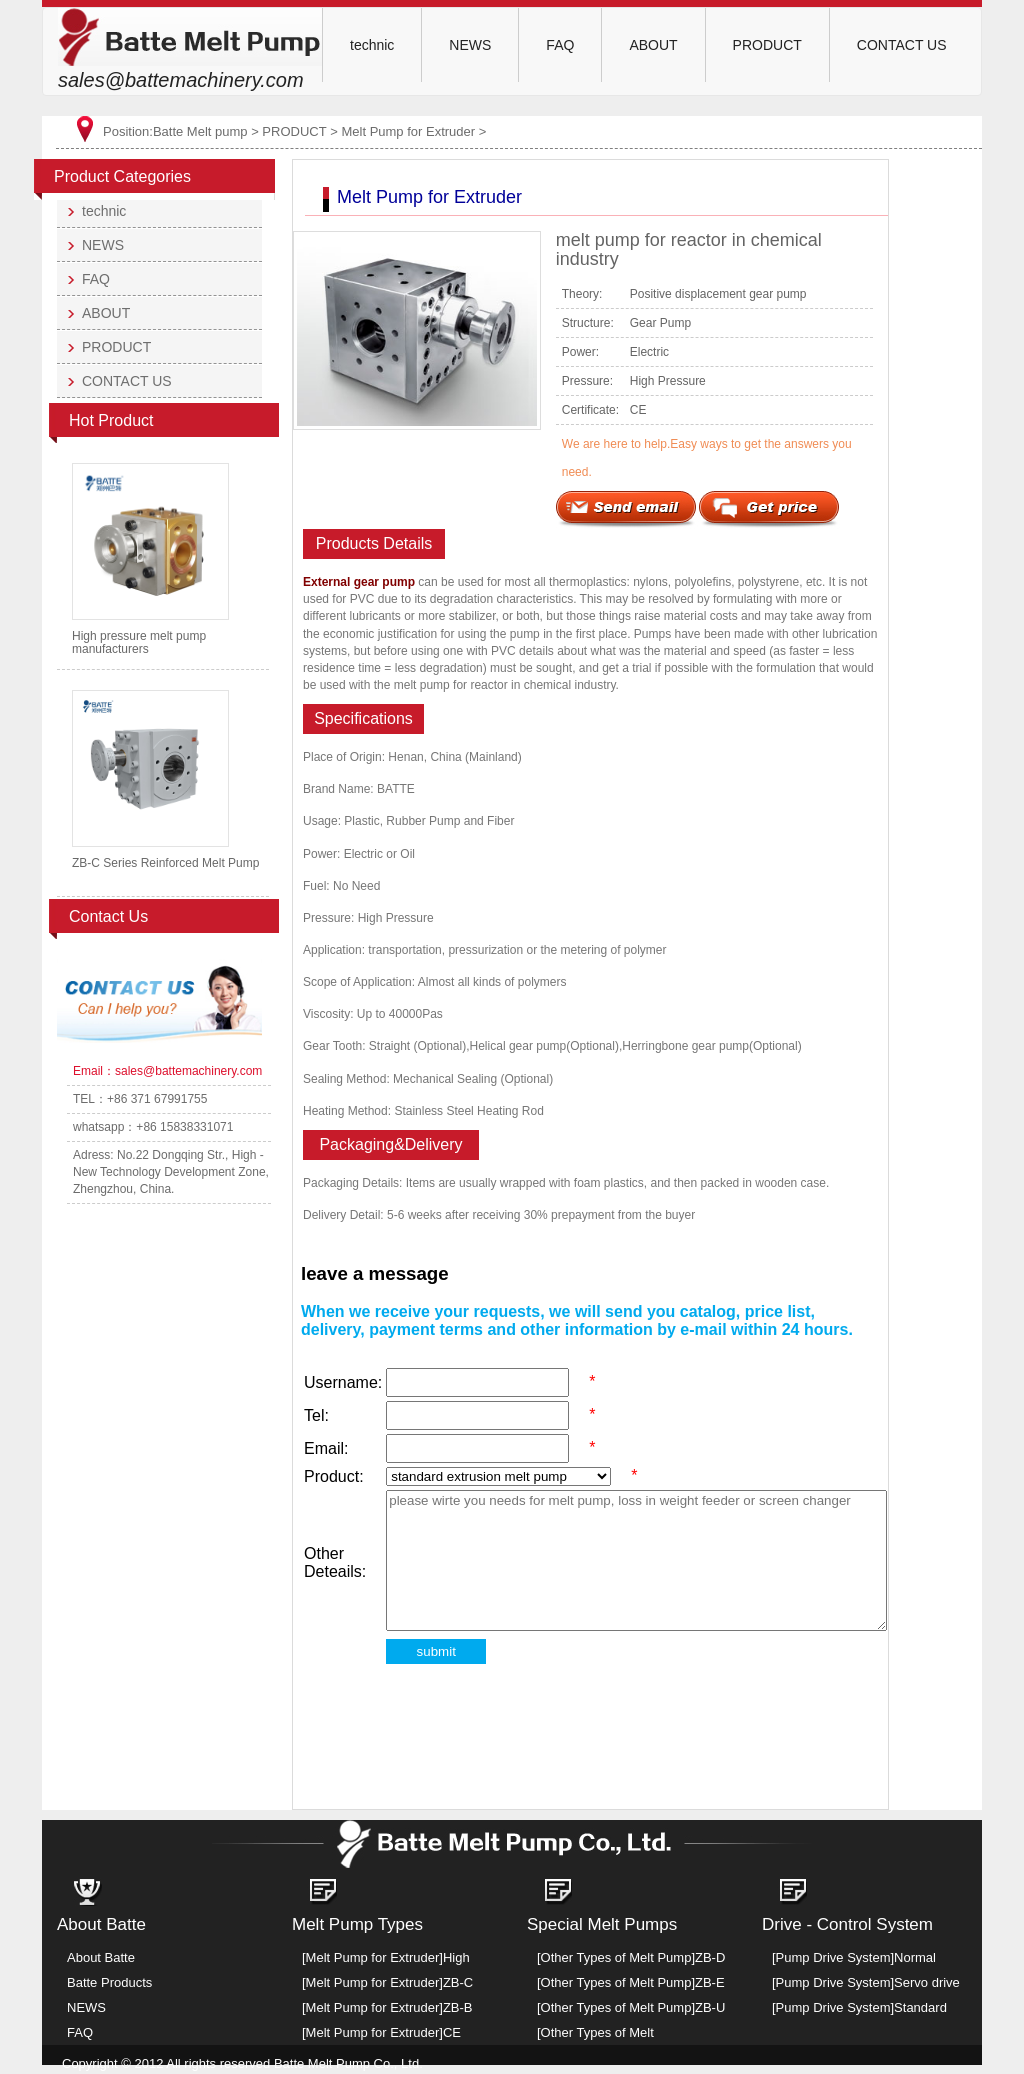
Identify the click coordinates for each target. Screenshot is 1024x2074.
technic (372, 45)
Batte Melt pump (200, 131)
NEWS (470, 45)
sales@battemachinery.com (181, 80)
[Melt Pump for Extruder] (372, 1957)
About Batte (101, 1957)
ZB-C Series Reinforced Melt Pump (165, 863)
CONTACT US (902, 45)
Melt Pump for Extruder (408, 131)
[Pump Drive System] (833, 1957)
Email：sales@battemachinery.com (167, 1071)
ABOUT (653, 45)
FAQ (560, 45)
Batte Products (109, 1982)
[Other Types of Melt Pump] (616, 1957)
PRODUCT (767, 45)
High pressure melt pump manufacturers (139, 642)
